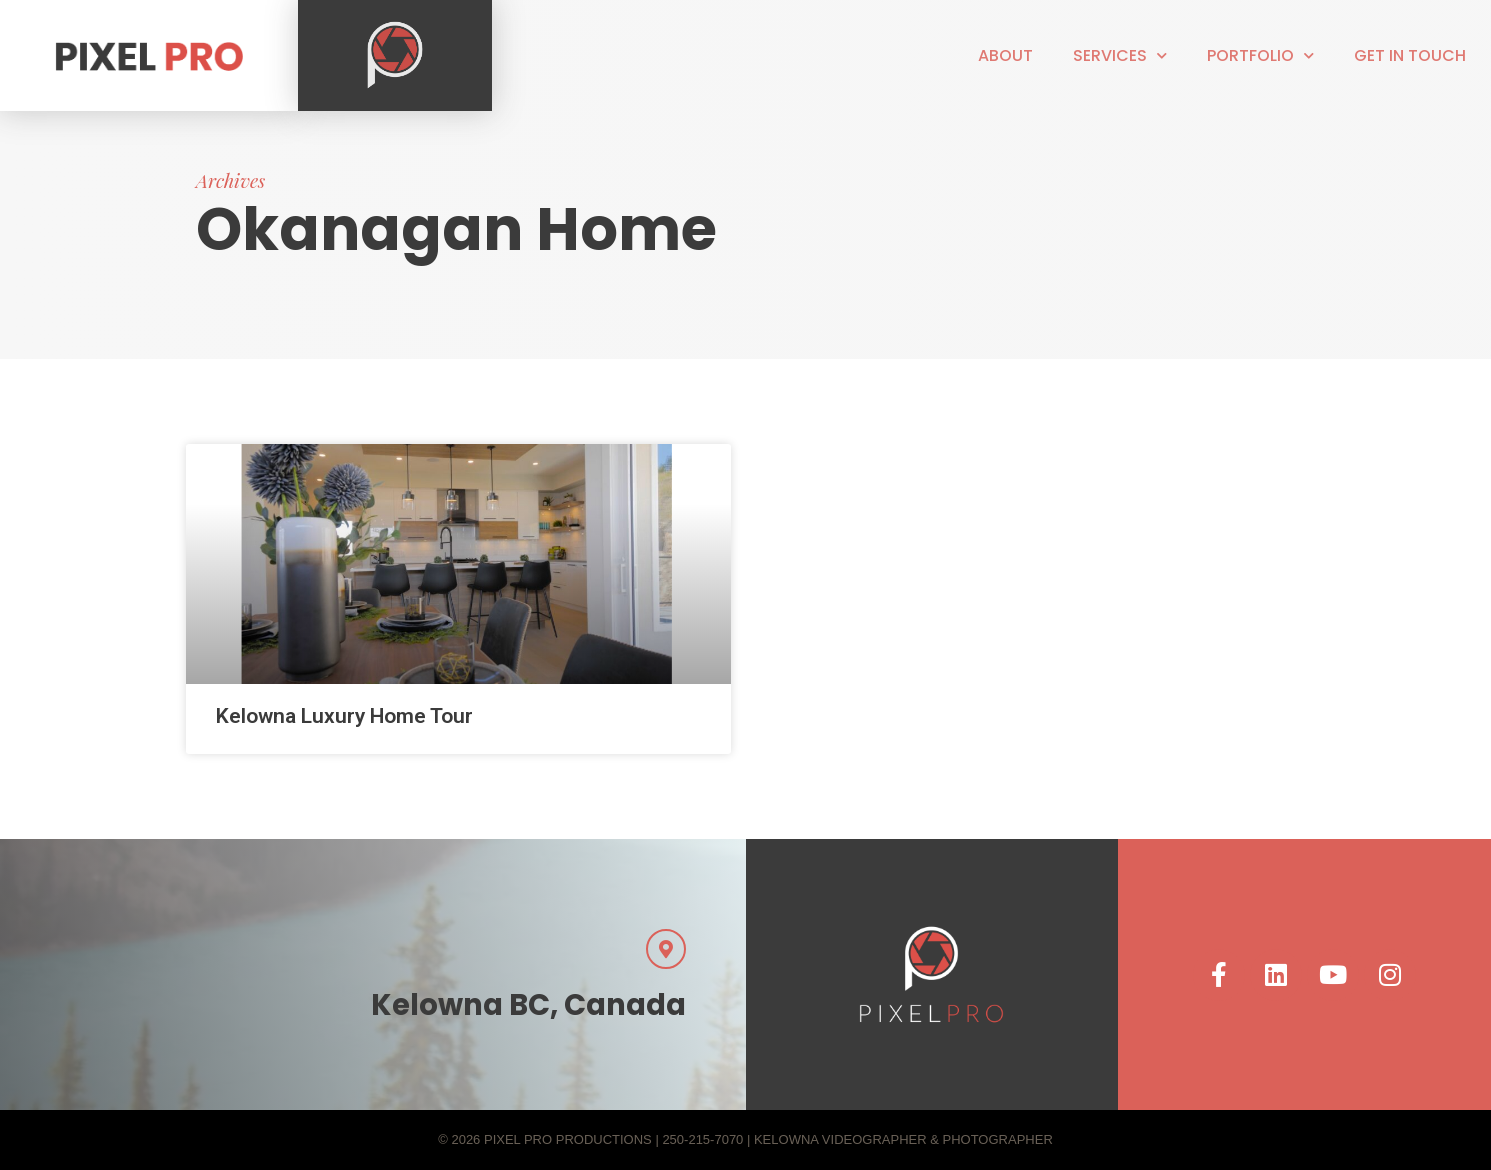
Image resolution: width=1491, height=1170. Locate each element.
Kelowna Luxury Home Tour (344, 716)
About (1005, 55)
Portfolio (1260, 55)
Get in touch (1410, 55)
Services (1120, 55)
